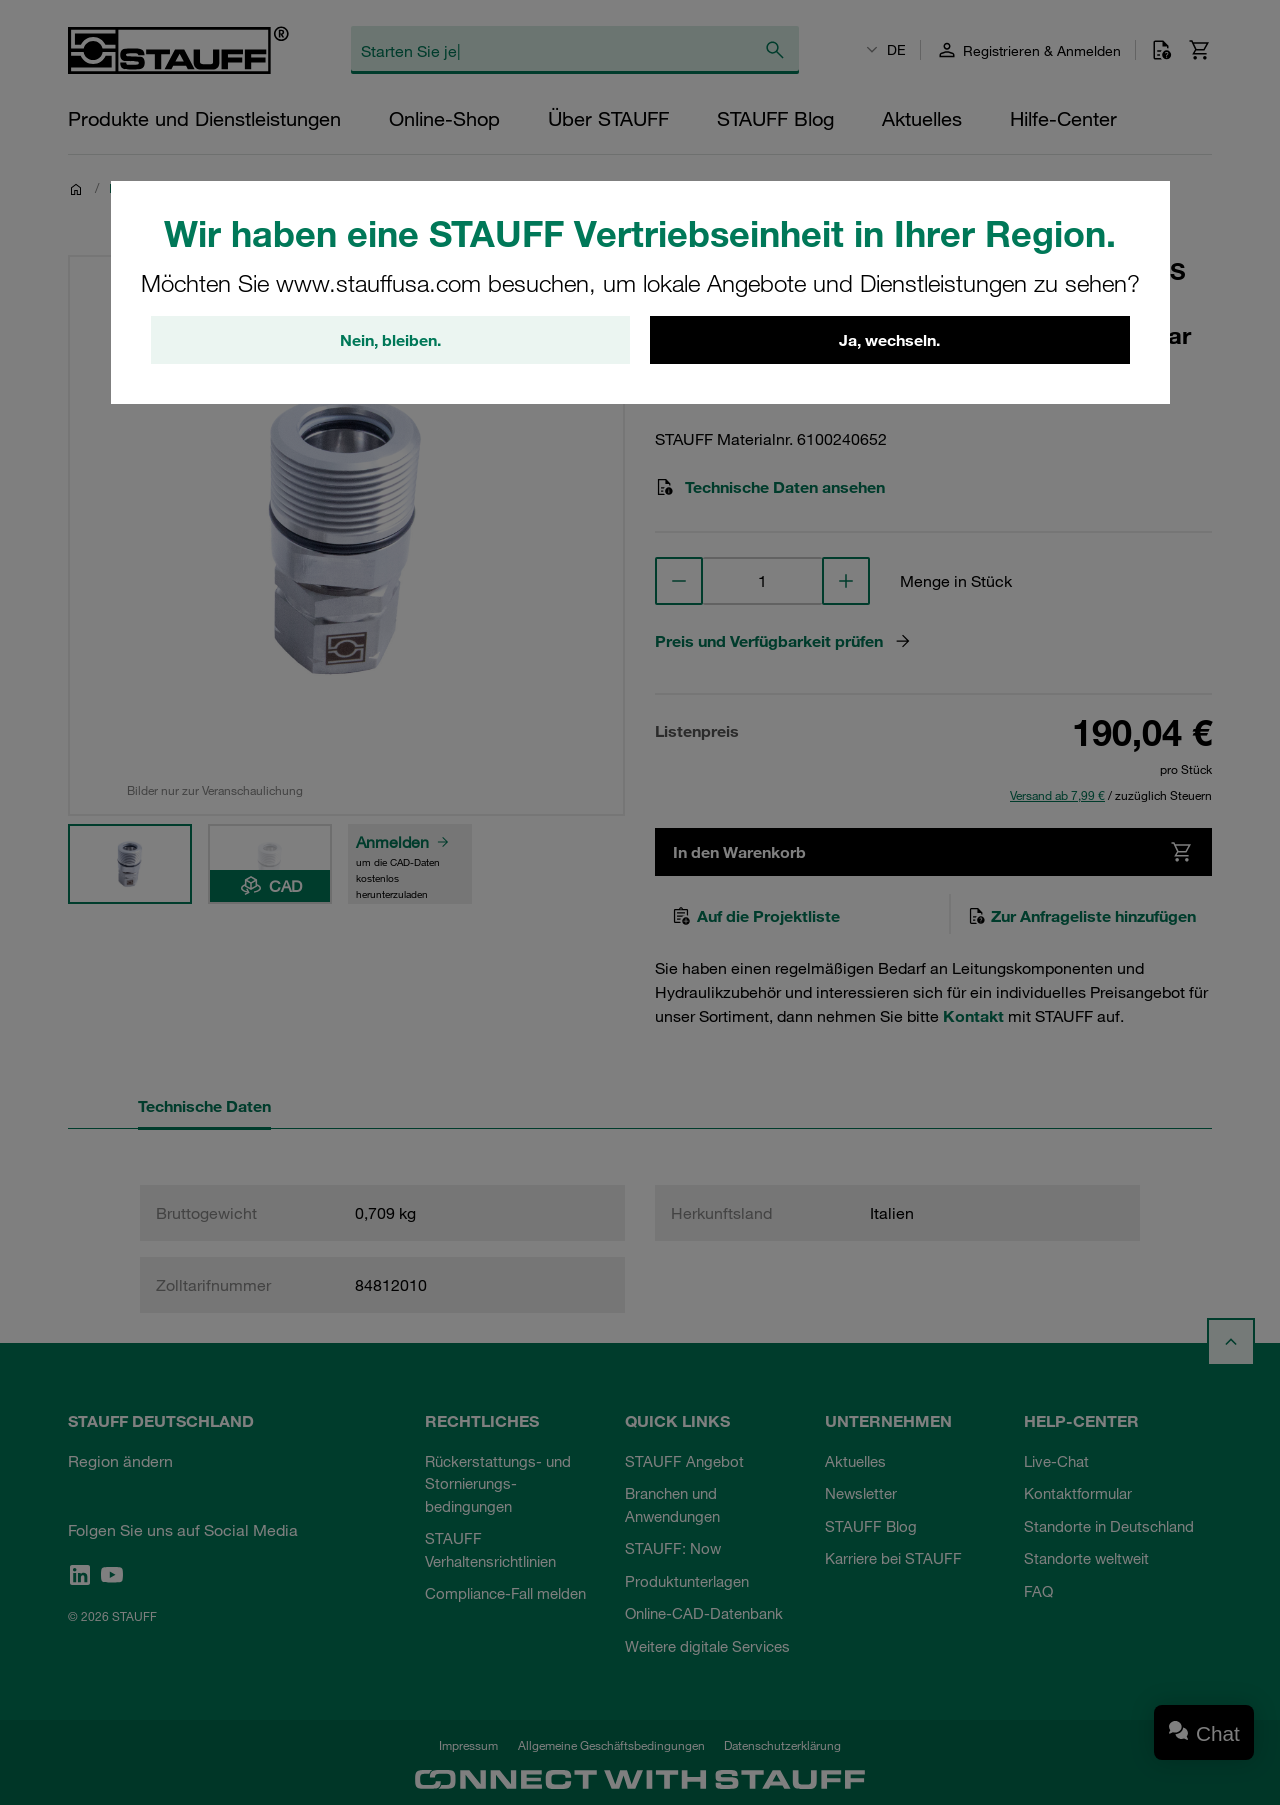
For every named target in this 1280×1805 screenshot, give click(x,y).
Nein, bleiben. (390, 340)
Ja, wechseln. (889, 340)
